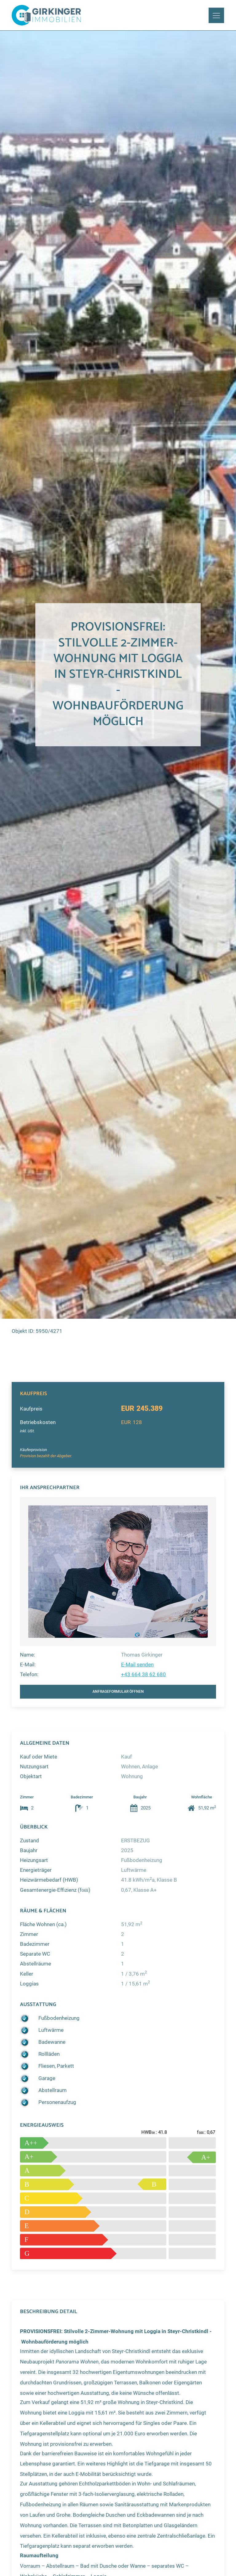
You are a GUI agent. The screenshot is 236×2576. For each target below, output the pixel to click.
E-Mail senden (137, 1664)
